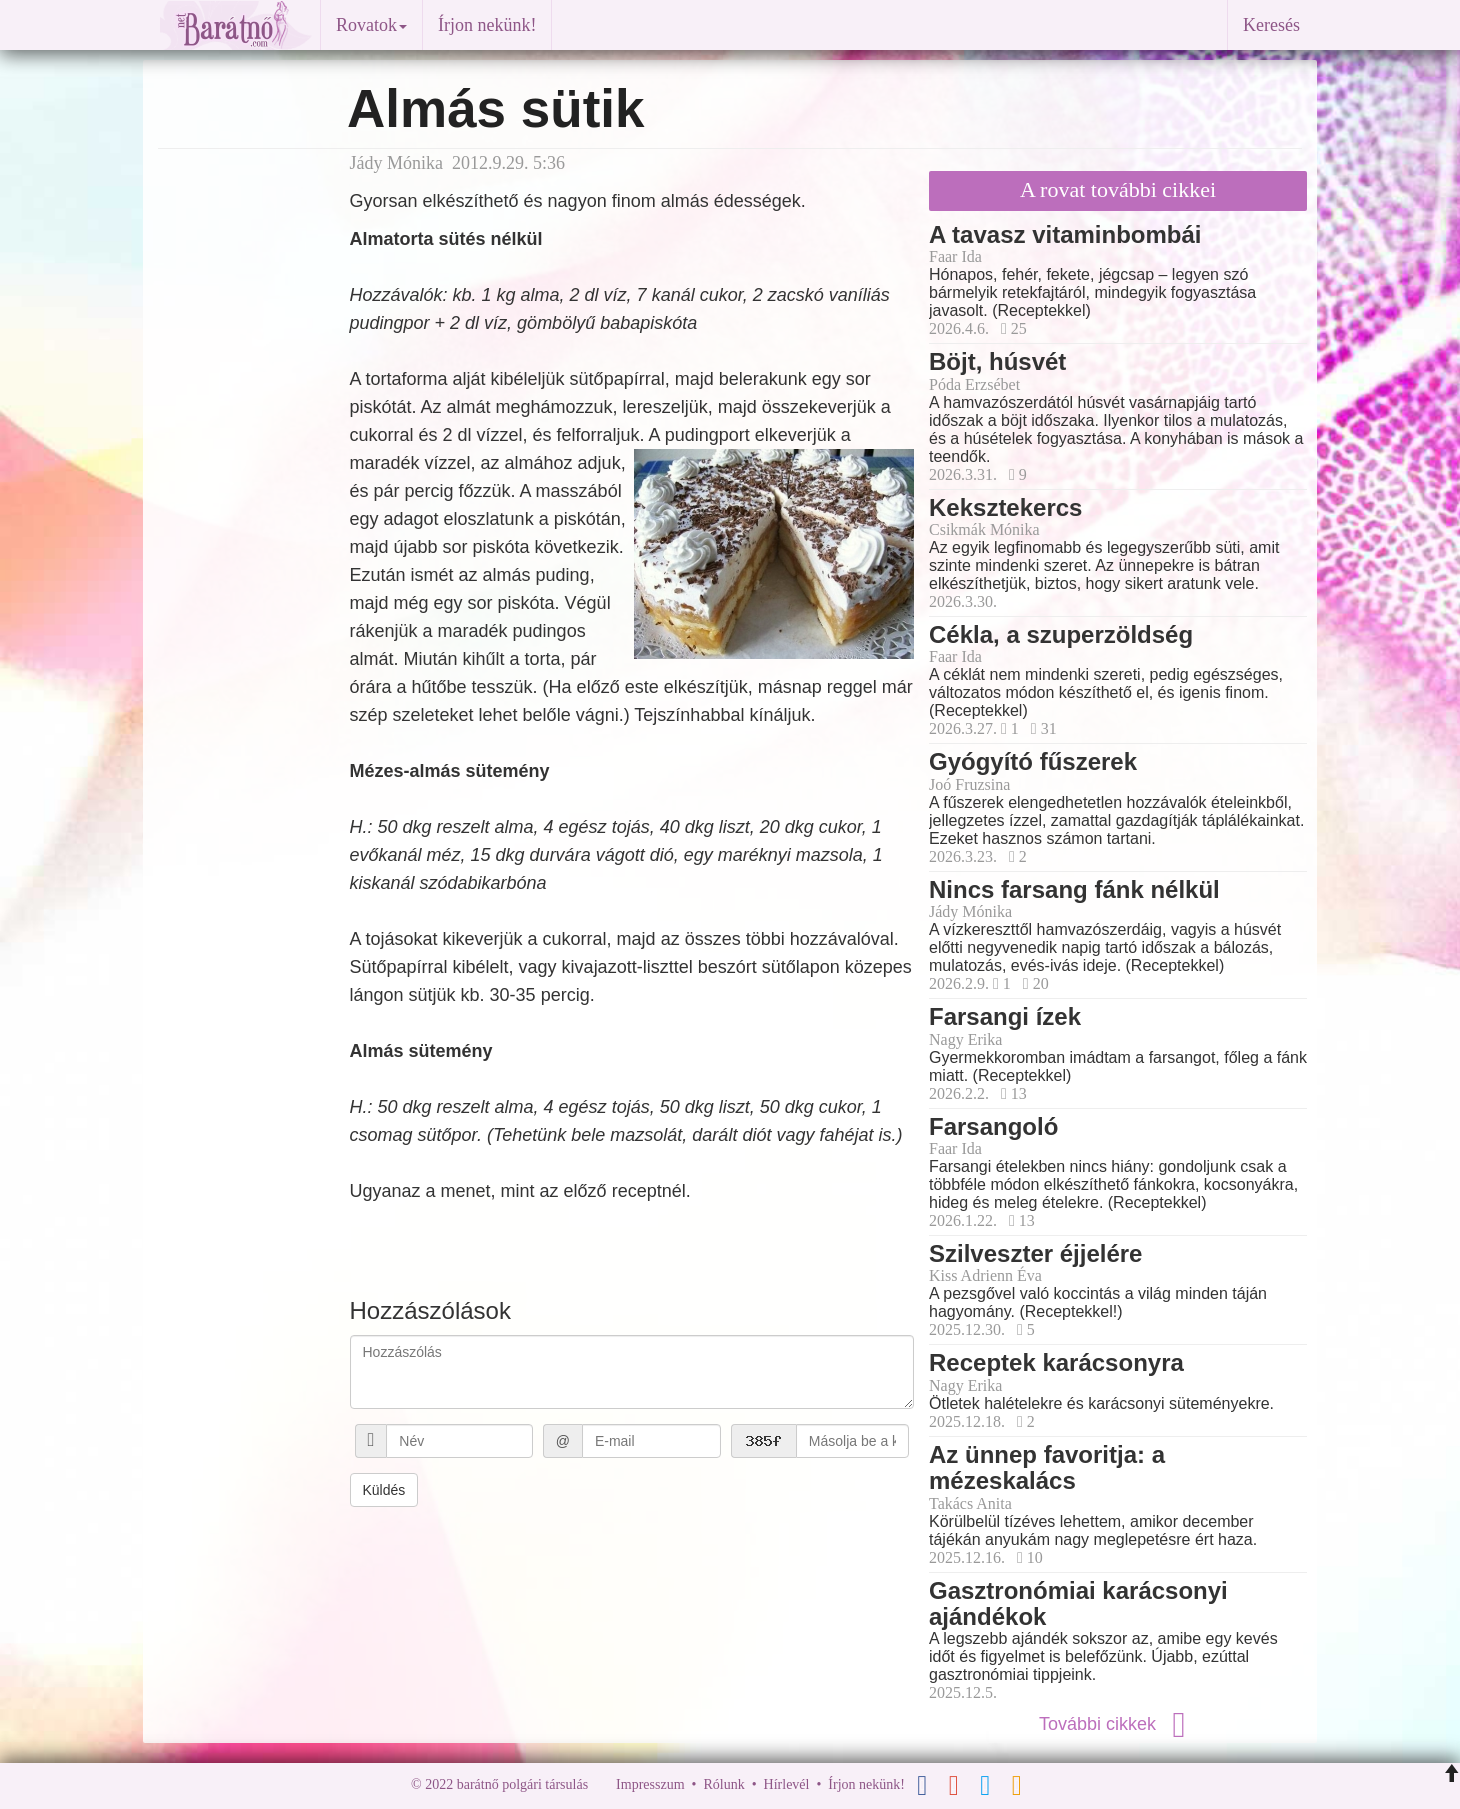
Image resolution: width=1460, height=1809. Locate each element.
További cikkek (1118, 1724)
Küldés (384, 1490)
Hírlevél (787, 1785)
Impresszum (650, 1785)
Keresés (1271, 25)
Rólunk (723, 1785)
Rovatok (371, 25)
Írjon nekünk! (487, 25)
